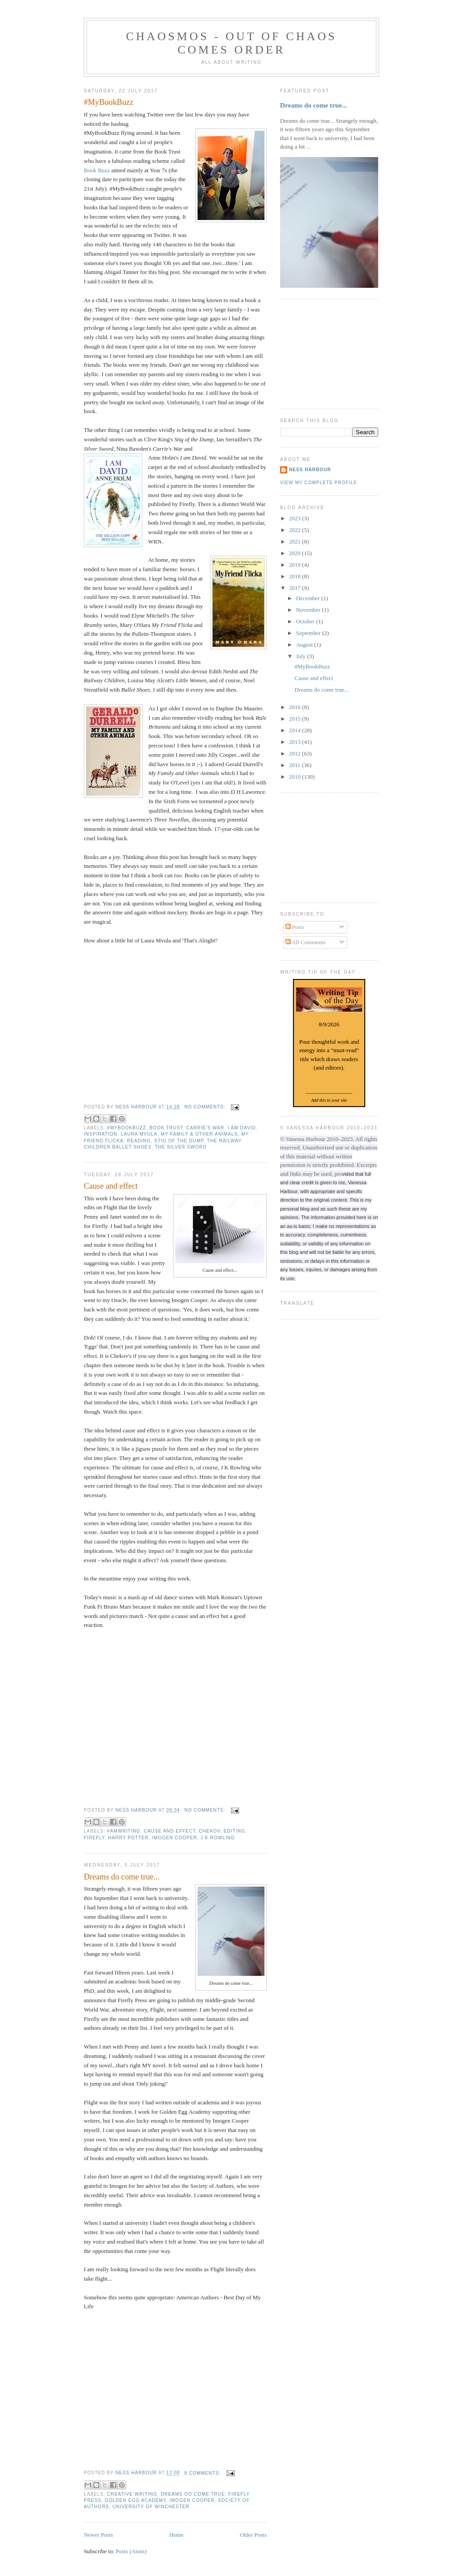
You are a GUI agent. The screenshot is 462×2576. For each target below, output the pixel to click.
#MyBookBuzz (108, 102)
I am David (241, 1127)
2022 (295, 530)
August (305, 644)
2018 (295, 576)
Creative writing (132, 2494)
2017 (295, 588)
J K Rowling (218, 1837)
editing (234, 1831)
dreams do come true (193, 2494)
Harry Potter (128, 1837)
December (309, 598)
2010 (295, 776)
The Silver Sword (180, 1147)
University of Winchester (151, 2506)
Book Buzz (97, 170)
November (309, 609)
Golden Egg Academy (135, 2500)
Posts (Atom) (131, 2551)
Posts (295, 927)
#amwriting (123, 1831)
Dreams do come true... (122, 1876)
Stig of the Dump (179, 1140)
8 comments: (203, 2473)
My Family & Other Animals (199, 1134)
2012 (295, 753)
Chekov (209, 1831)
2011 (295, 765)
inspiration (100, 1134)
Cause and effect (111, 1186)
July (301, 656)
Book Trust (166, 1127)
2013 (295, 741)
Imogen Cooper (174, 1837)
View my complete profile (318, 482)
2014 (295, 730)
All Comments (305, 942)
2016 (295, 707)
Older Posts (253, 2534)
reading (139, 1140)
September (309, 633)
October (306, 621)
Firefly (94, 1837)
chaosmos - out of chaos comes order (231, 43)
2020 (295, 553)
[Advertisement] (324, 353)
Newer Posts (98, 2534)
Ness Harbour (310, 469)
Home (176, 2534)
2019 (295, 564)
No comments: (205, 1106)
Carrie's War (205, 1127)
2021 (295, 541)
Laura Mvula (139, 1134)
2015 (295, 718)
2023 (295, 518)
